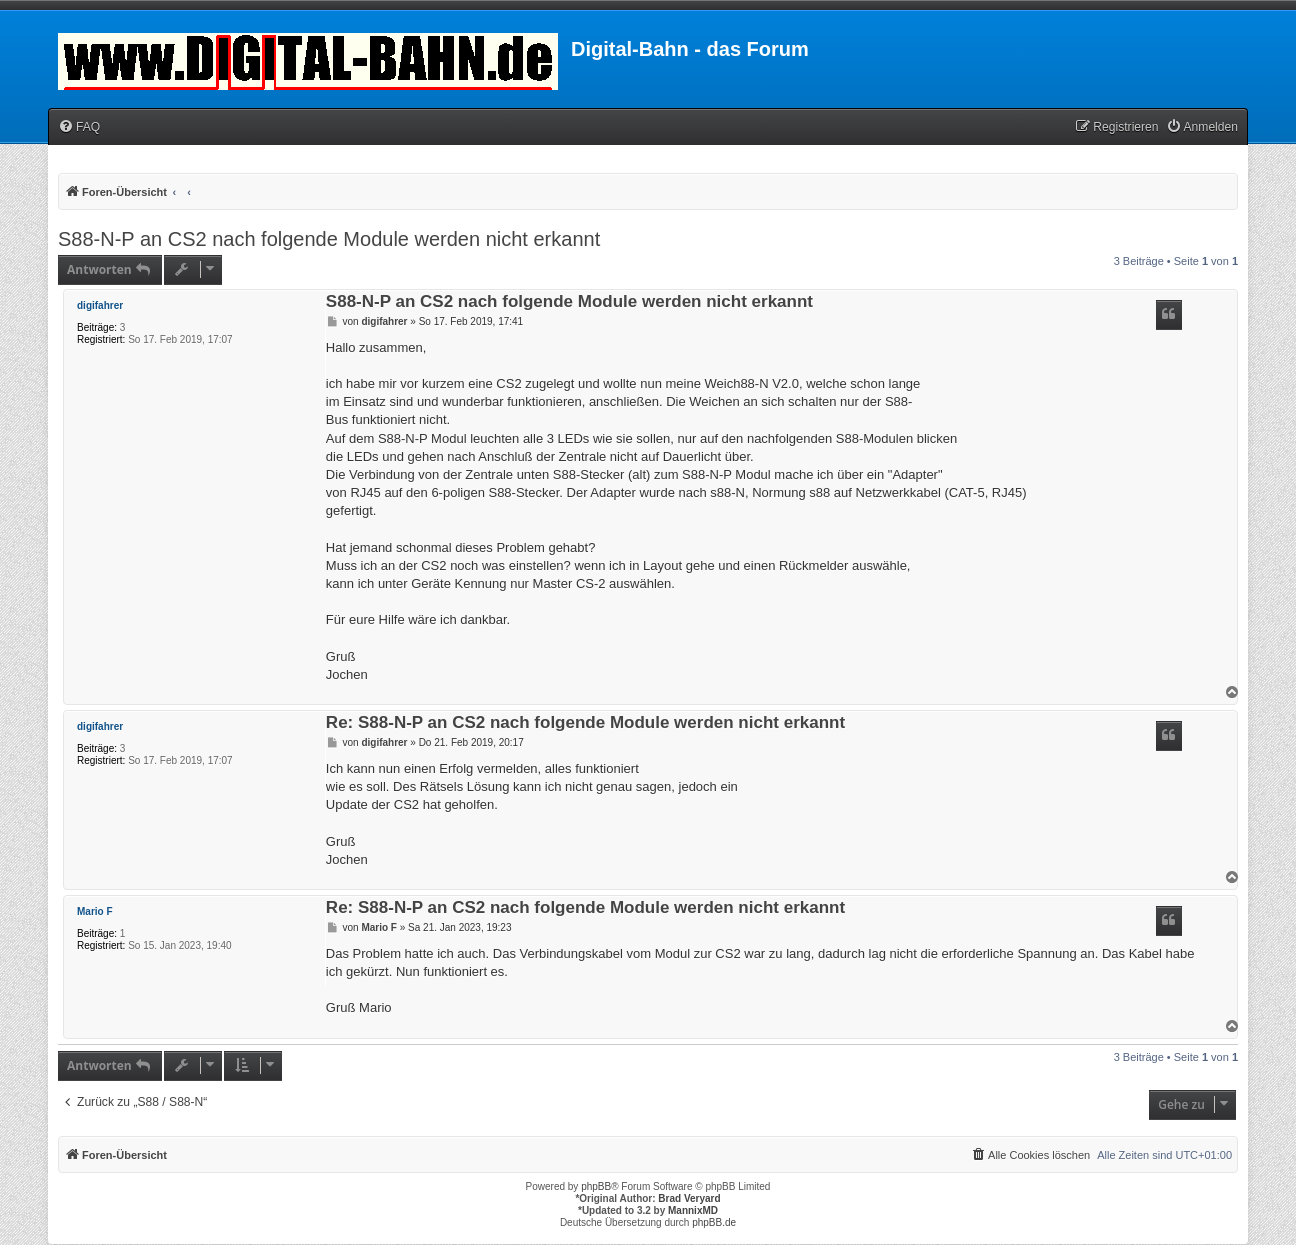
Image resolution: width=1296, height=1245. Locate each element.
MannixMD (693, 1210)
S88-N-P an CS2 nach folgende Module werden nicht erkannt (329, 239)
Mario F (95, 911)
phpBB (596, 1186)
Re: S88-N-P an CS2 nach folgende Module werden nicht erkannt (585, 723)
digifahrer (100, 305)
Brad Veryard (689, 1198)
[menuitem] (79, 127)
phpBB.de (714, 1222)
